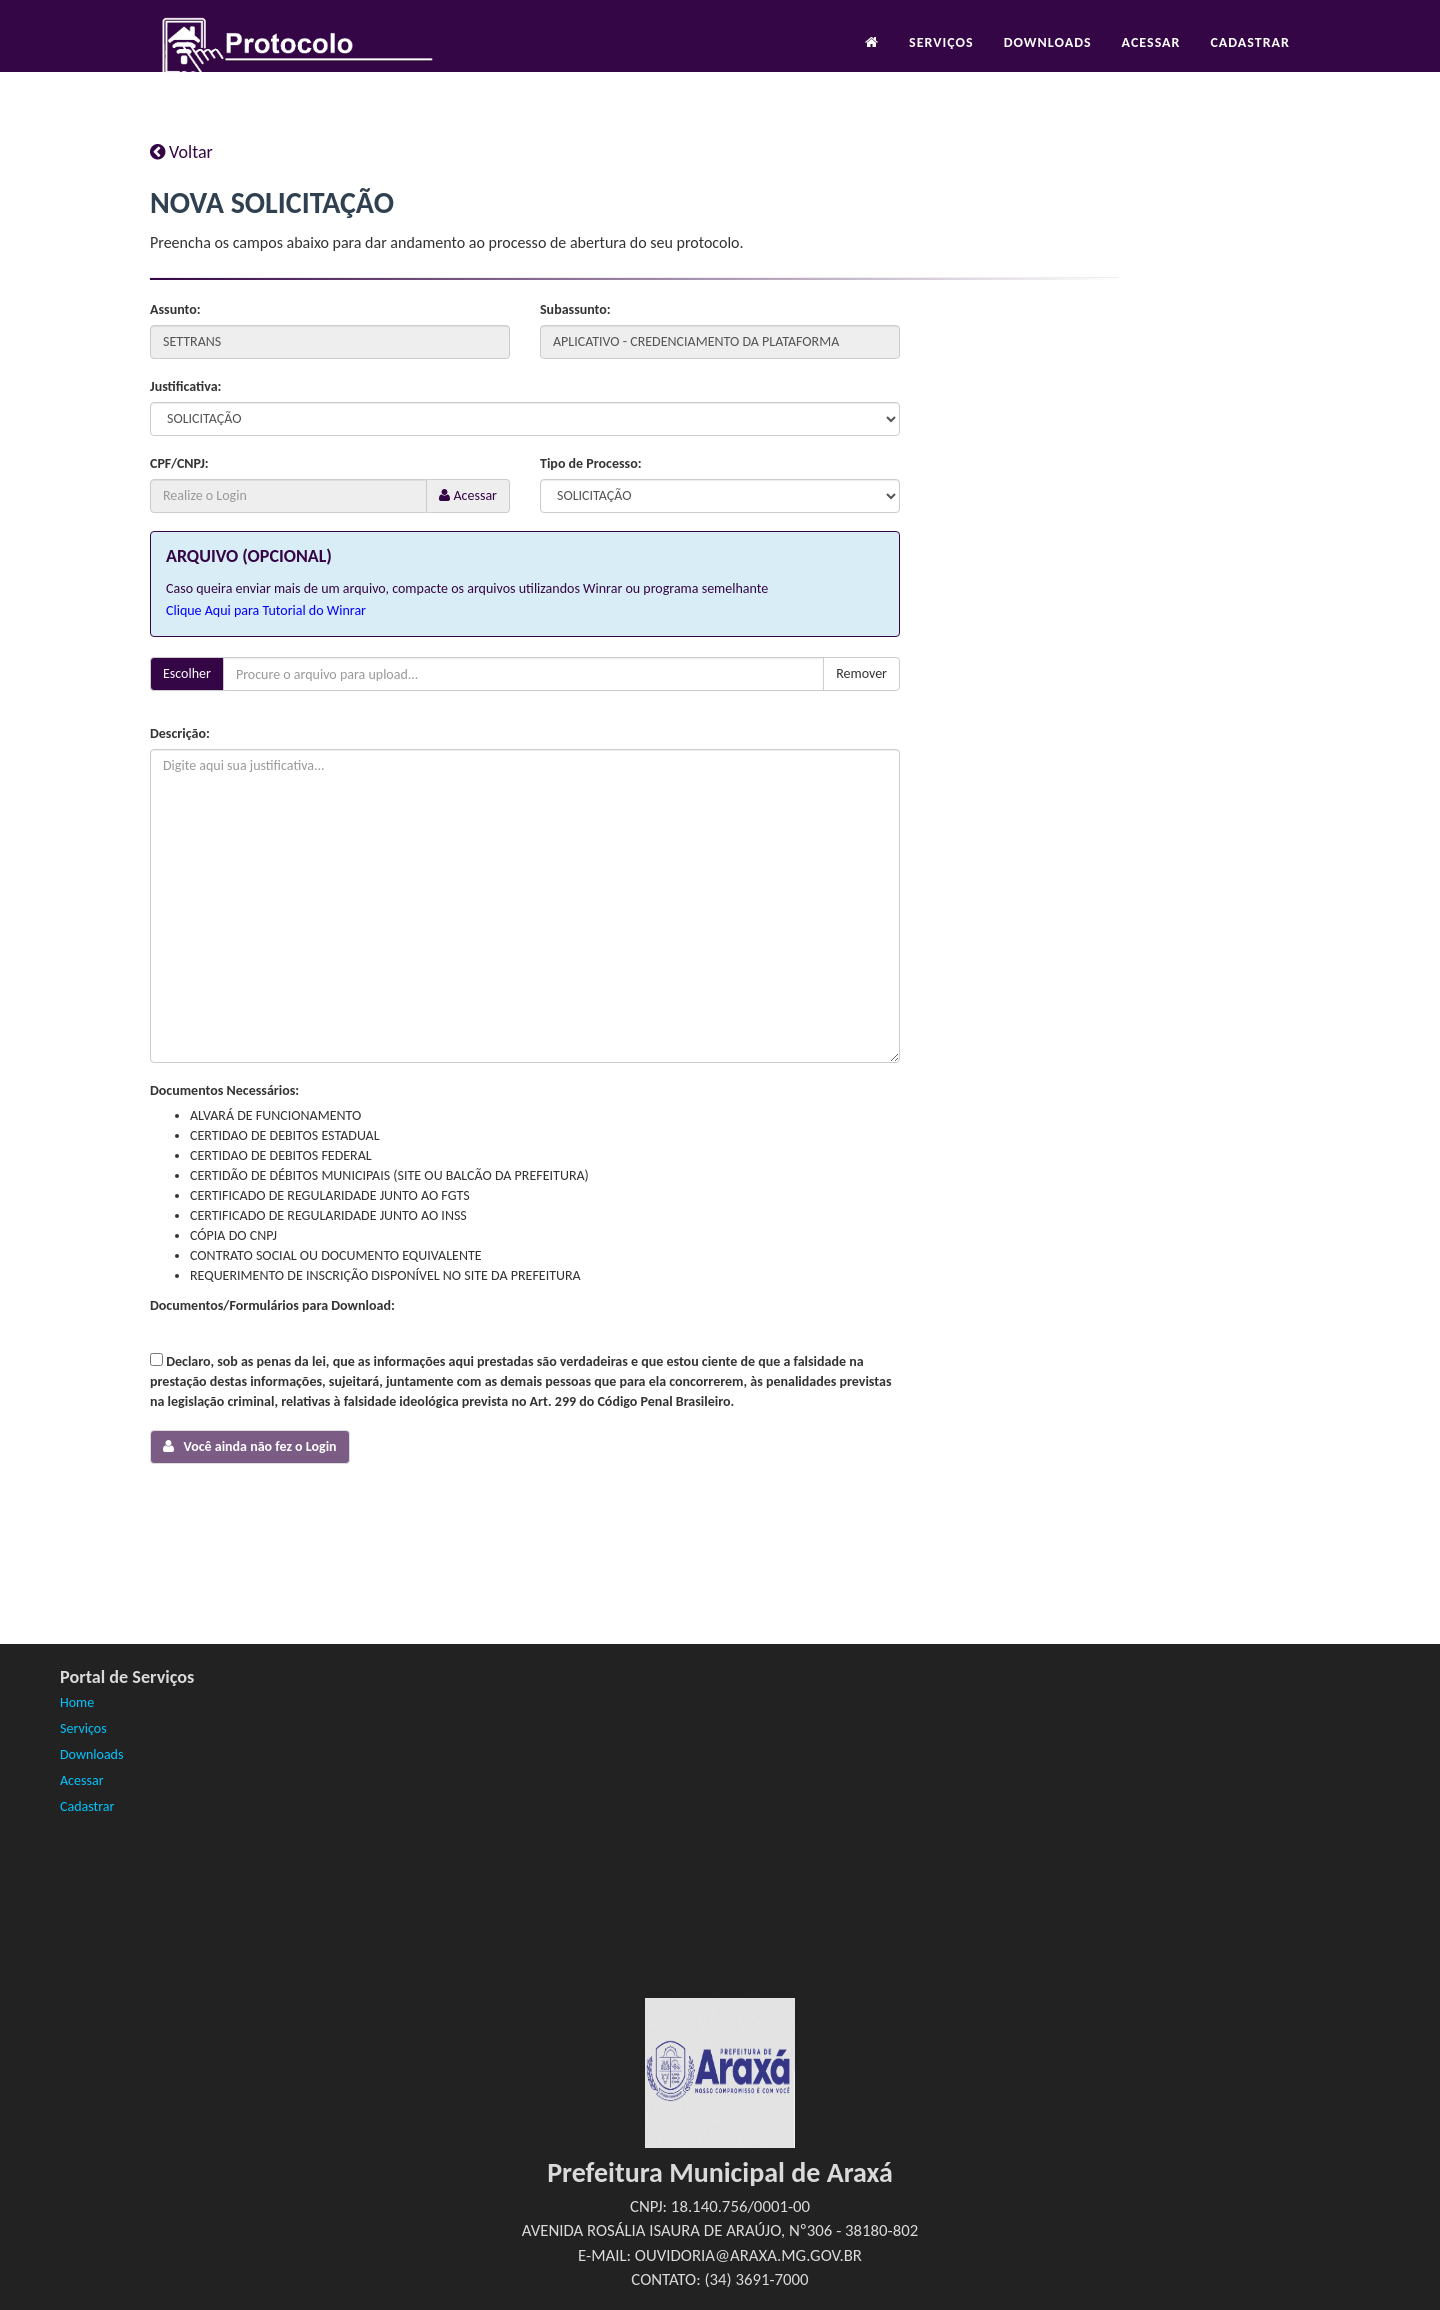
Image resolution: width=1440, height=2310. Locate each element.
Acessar (1151, 56)
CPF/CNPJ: (179, 463)
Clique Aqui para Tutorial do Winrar (266, 610)
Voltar (181, 152)
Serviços (941, 56)
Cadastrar (1250, 56)
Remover (861, 673)
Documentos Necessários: (224, 1090)
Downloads (1048, 56)
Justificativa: (185, 386)
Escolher (187, 673)
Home (77, 1702)
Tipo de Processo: (591, 463)
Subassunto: (575, 309)
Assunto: (175, 309)
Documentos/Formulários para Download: (272, 1305)
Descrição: (180, 733)
